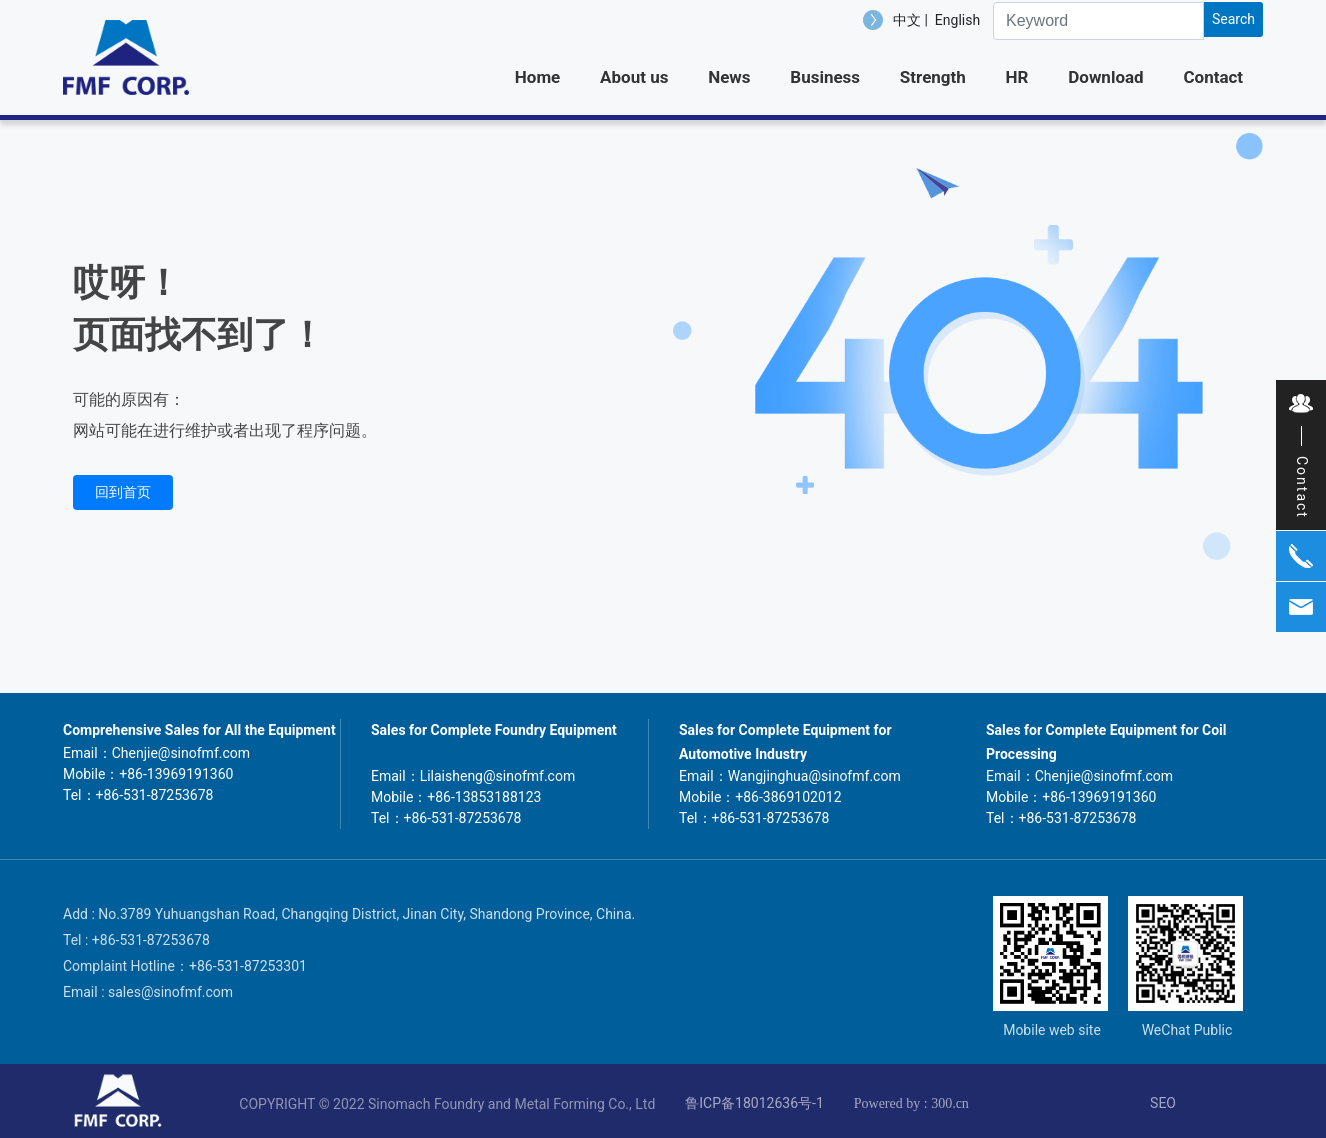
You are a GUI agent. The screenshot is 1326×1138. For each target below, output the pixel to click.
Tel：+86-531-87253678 (138, 795)
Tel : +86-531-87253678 (136, 940)
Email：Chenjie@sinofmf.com (156, 753)
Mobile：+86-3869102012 (760, 797)
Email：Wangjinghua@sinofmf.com (790, 776)
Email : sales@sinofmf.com (148, 992)
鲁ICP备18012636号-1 (754, 1103)
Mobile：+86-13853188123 (456, 797)
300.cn (950, 1103)
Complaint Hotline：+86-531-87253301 (185, 966)
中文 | (912, 20)
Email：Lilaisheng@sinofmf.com (473, 776)
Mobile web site (1052, 1030)
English (957, 20)
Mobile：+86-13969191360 (148, 774)
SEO (1163, 1103)
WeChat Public (1187, 1030)
